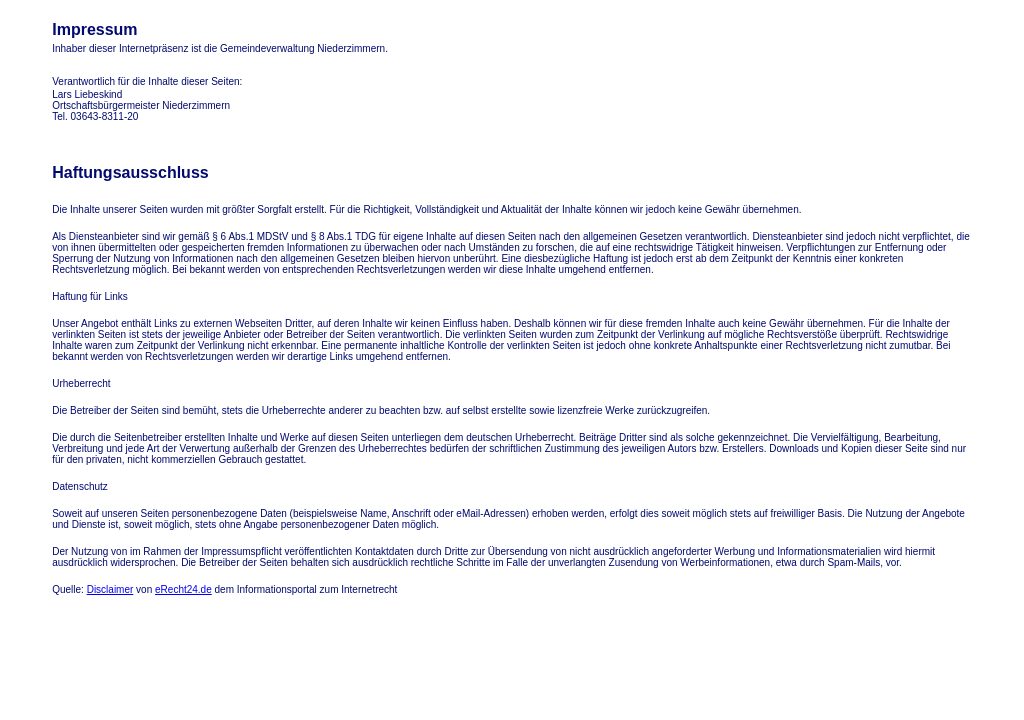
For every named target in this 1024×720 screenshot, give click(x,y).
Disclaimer (110, 589)
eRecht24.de (183, 589)
